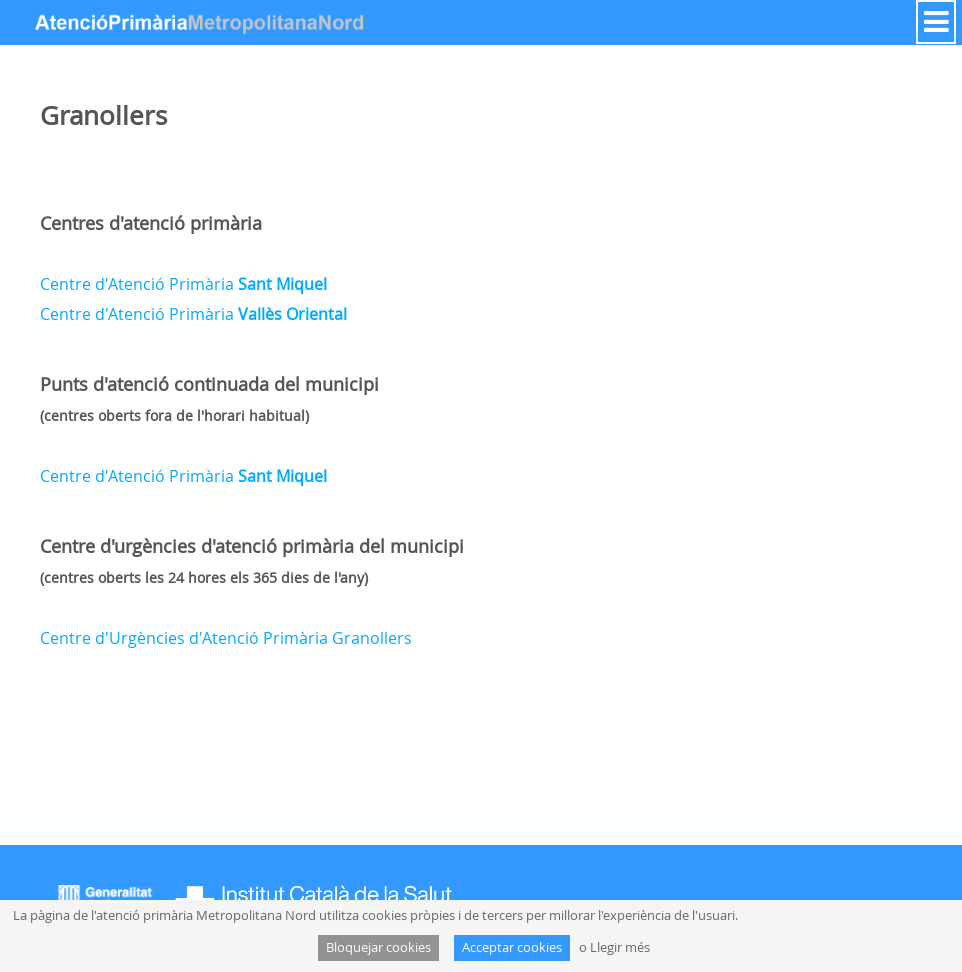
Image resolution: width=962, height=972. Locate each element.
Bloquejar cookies (378, 947)
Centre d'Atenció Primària (183, 284)
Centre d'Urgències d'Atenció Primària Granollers (226, 638)
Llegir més (620, 947)
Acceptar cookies (512, 947)
